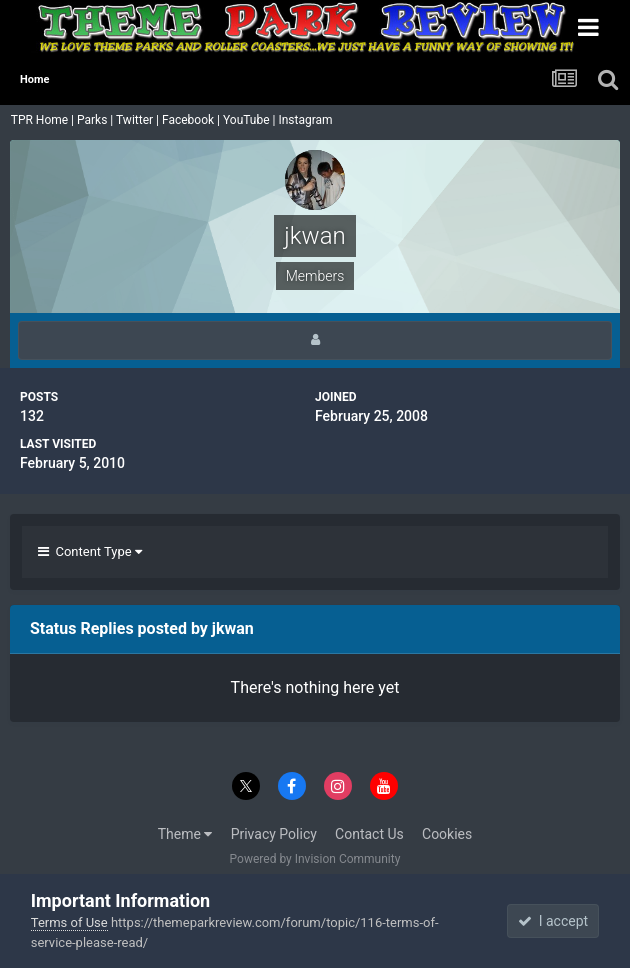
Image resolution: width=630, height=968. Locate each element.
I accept (553, 921)
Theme (185, 834)
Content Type (90, 551)
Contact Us (369, 834)
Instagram (306, 120)
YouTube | (251, 120)
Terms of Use (69, 922)
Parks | (96, 120)
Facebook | (192, 120)
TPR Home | (41, 120)
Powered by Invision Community (315, 859)
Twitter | (139, 120)
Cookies (447, 834)
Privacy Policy (274, 834)
